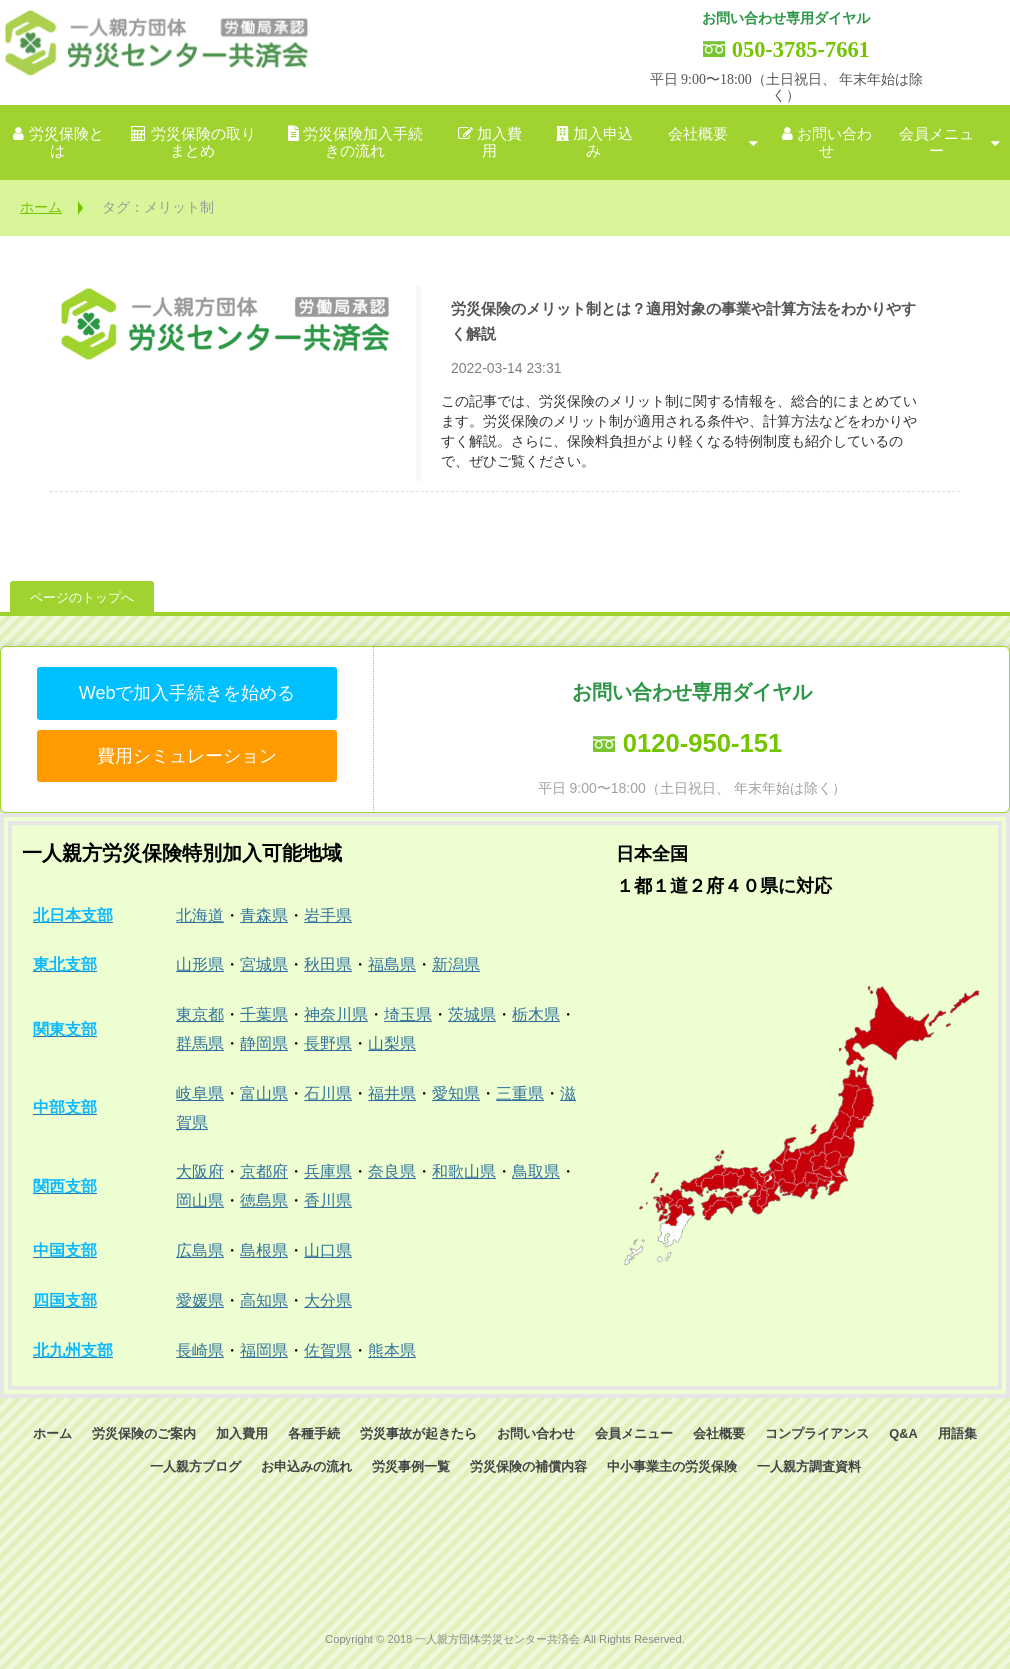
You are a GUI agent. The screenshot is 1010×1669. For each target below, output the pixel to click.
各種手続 (314, 1433)
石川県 (328, 1093)
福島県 (392, 964)
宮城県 (264, 964)
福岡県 (264, 1350)
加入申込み (603, 142)
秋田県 (328, 964)
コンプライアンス (817, 1433)
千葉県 (264, 1014)
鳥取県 (536, 1171)
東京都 (200, 1014)
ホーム (41, 207)
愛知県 (456, 1093)
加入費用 (499, 142)
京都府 (264, 1171)
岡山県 (200, 1200)
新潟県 (456, 964)
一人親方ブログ (195, 1466)
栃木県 (536, 1014)
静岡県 (264, 1043)
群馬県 (200, 1043)
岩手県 (328, 915)
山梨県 (392, 1043)
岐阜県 (200, 1093)
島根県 (264, 1250)
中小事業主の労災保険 (672, 1466)
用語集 (957, 1433)
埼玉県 (408, 1014)
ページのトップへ (82, 597)
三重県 (520, 1093)
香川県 (328, 1200)
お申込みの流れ (306, 1466)
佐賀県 (328, 1350)
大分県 (328, 1300)
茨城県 (472, 1014)
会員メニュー (936, 142)
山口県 (328, 1250)
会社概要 (698, 134)
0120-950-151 (702, 743)
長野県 (328, 1043)
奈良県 (392, 1171)
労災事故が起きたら (418, 1433)
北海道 (200, 915)
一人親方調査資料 (809, 1466)
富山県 (264, 1093)
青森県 (264, 915)
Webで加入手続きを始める (187, 693)
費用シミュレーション (187, 756)
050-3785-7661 (801, 49)
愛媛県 (200, 1300)
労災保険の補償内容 (528, 1466)
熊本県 (392, 1350)
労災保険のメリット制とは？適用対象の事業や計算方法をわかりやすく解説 (683, 321)
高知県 (264, 1300)
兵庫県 (328, 1171)
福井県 (392, 1093)
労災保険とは (66, 142)
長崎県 (200, 1350)
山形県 (200, 964)
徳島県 (264, 1200)
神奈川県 (336, 1014)
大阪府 (200, 1171)
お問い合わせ (834, 142)
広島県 (200, 1250)
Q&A (903, 1433)
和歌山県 (464, 1171)
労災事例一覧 (411, 1466)
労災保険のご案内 (144, 1433)
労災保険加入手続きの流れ (363, 142)
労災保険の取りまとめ (203, 142)
